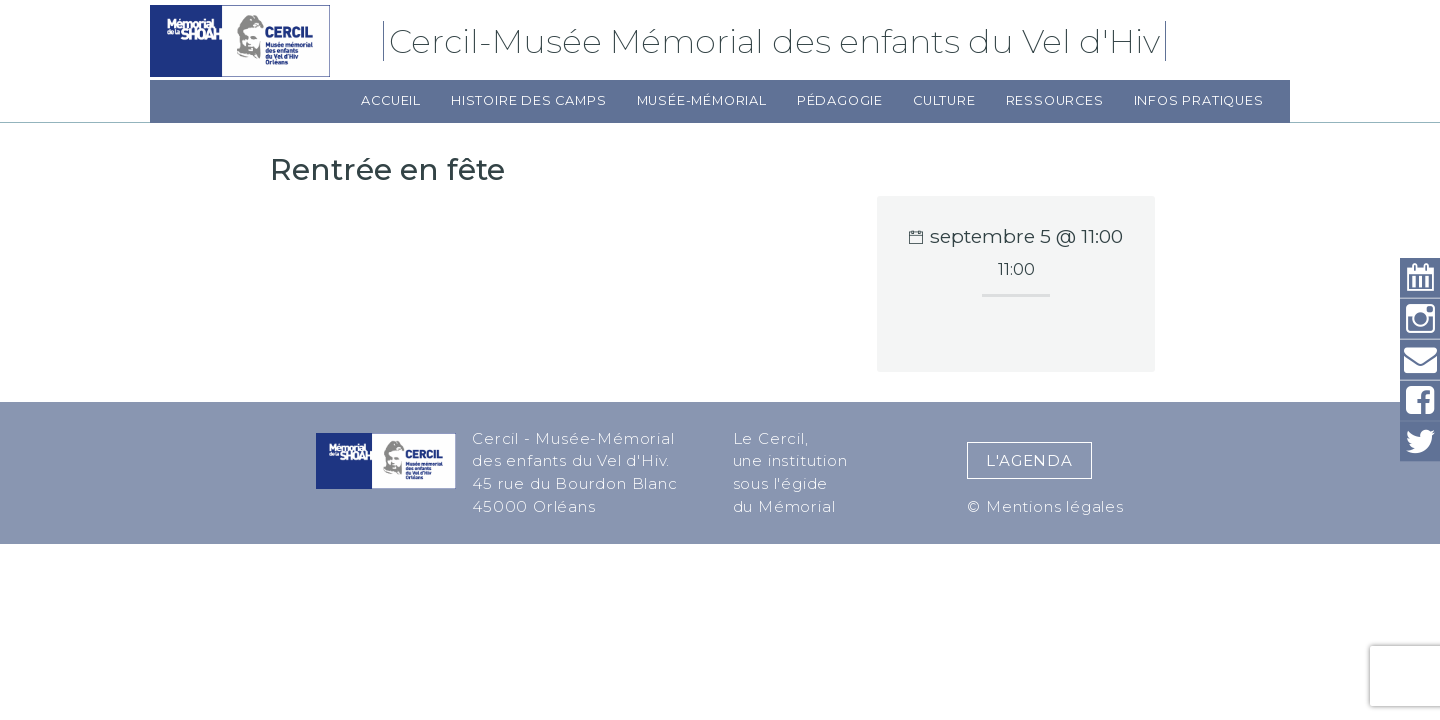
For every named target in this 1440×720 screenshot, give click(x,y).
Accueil (391, 100)
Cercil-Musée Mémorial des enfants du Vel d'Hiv (777, 41)
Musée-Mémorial (702, 100)
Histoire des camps (528, 100)
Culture (944, 100)
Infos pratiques (1199, 100)
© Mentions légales (1045, 506)
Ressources (1055, 100)
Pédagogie (840, 100)
